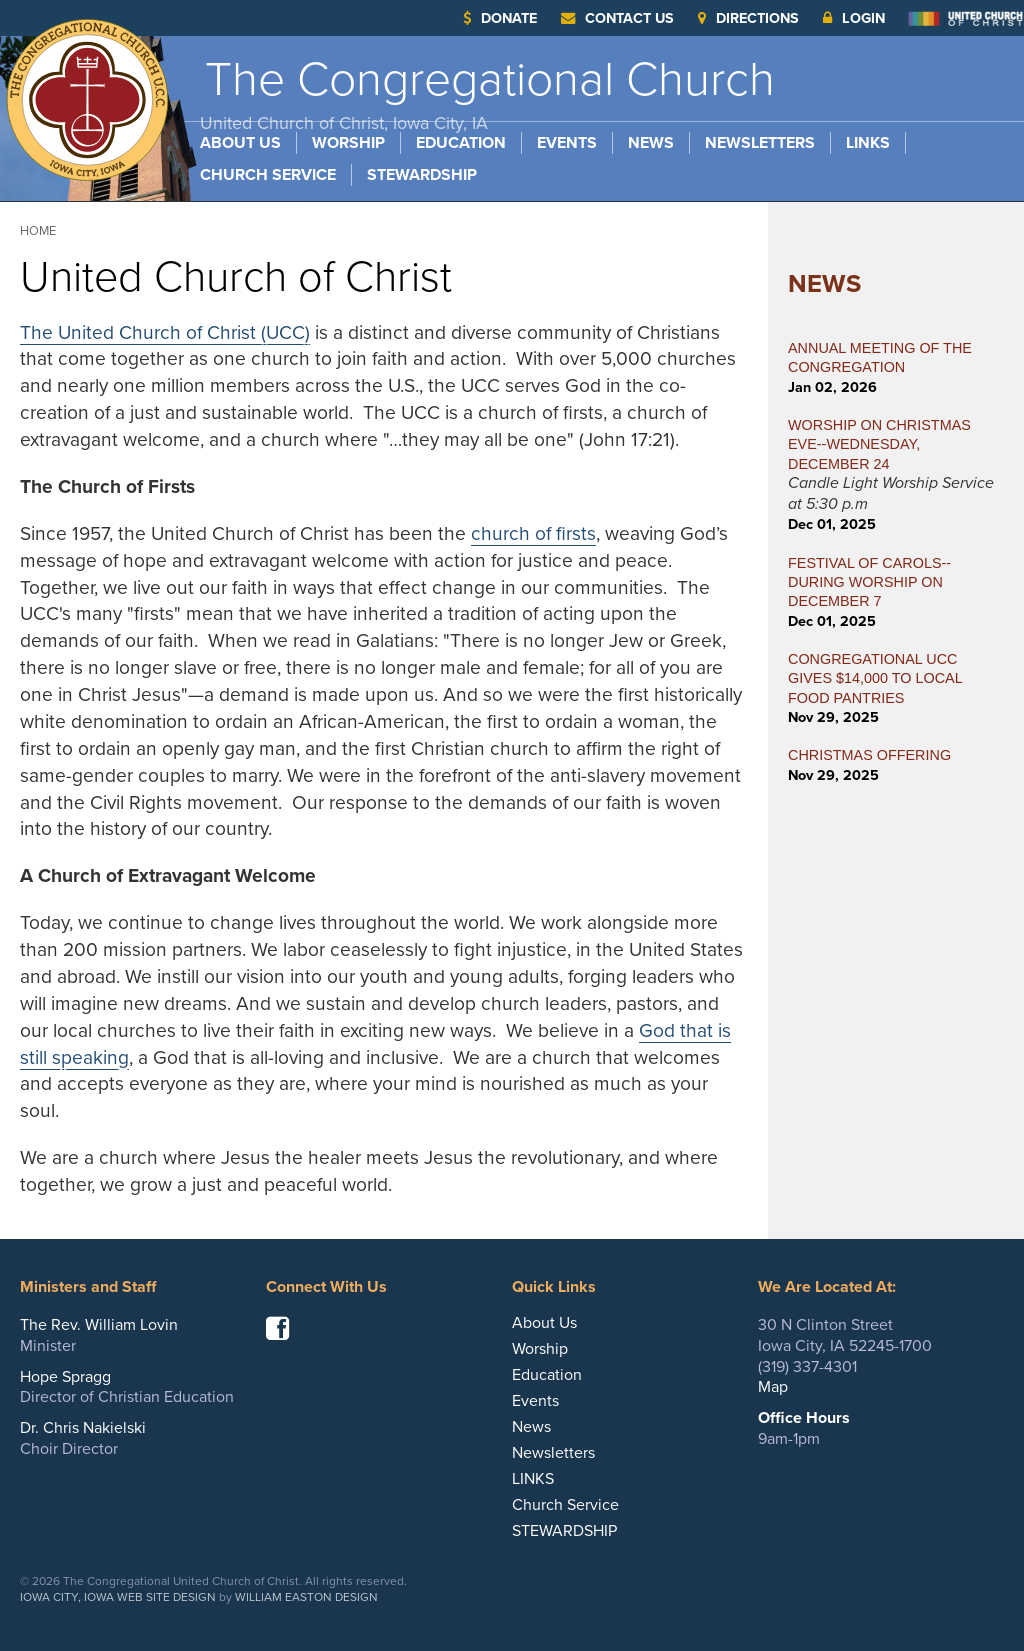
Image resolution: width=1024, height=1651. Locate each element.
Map (773, 1387)
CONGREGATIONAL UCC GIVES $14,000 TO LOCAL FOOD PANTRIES (875, 678)
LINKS (868, 143)
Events (567, 143)
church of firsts (533, 533)
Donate (500, 18)
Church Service (268, 175)
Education (461, 143)
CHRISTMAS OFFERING (869, 755)
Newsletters (760, 143)
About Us (240, 143)
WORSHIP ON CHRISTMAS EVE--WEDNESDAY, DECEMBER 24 (879, 444)
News (651, 143)
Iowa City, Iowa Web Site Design (118, 1597)
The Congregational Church (487, 92)
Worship (348, 143)
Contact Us (617, 18)
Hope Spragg (65, 1377)
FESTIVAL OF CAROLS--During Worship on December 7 (869, 582)
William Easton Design (306, 1597)
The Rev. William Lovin (99, 1325)
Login (854, 18)
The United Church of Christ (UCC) (165, 332)
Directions (748, 18)
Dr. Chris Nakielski (83, 1428)
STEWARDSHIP (422, 175)
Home (38, 231)
